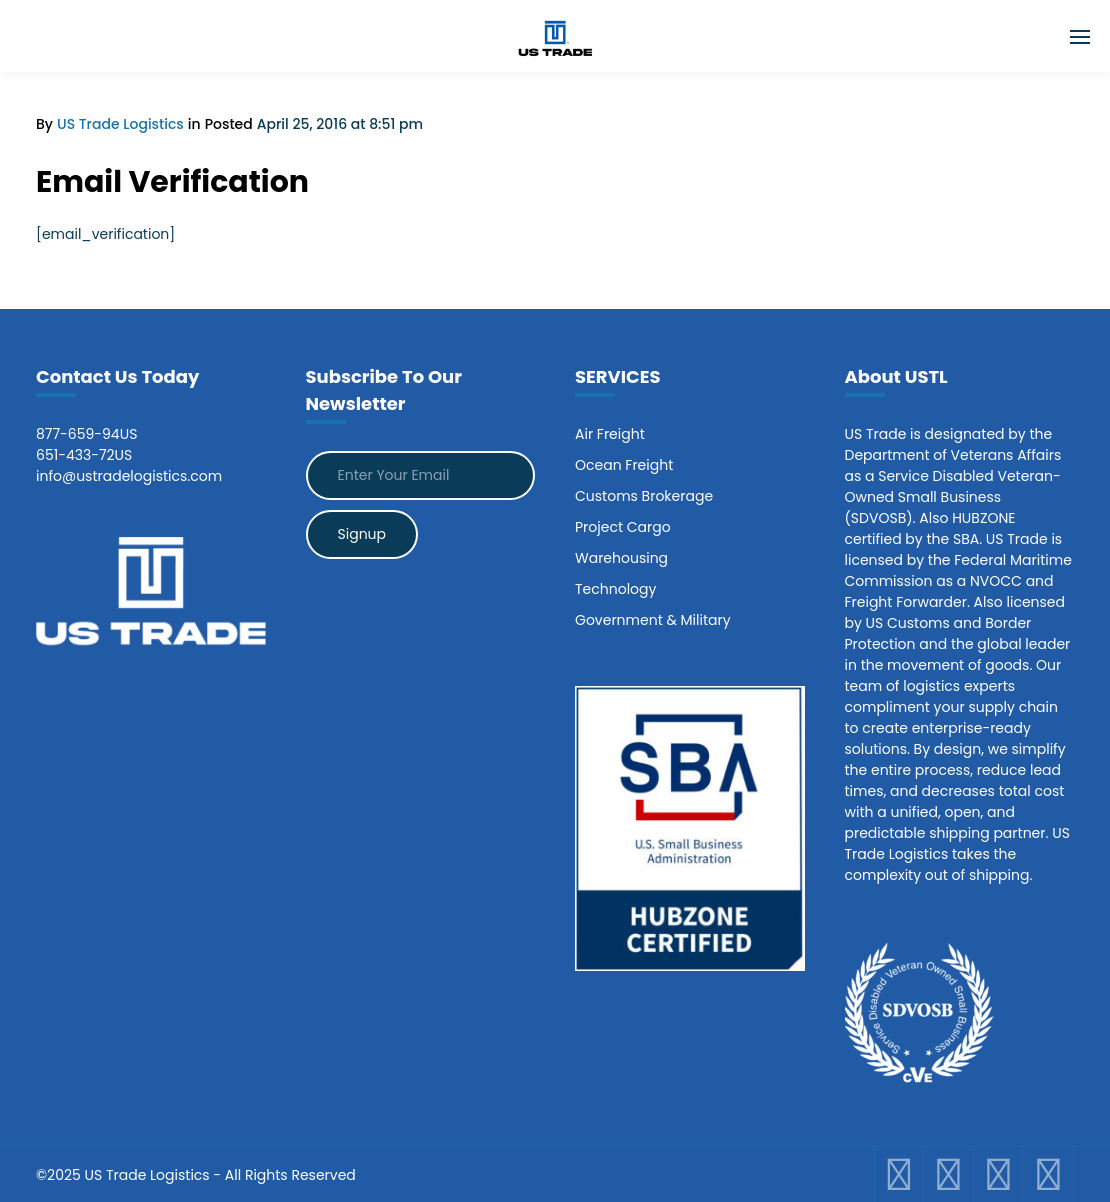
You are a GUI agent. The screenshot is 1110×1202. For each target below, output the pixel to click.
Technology (615, 589)
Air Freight (610, 434)
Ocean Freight (624, 465)
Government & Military (653, 620)
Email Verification (172, 182)
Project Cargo (623, 527)
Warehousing (621, 558)
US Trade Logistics (120, 124)
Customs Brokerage (644, 496)
